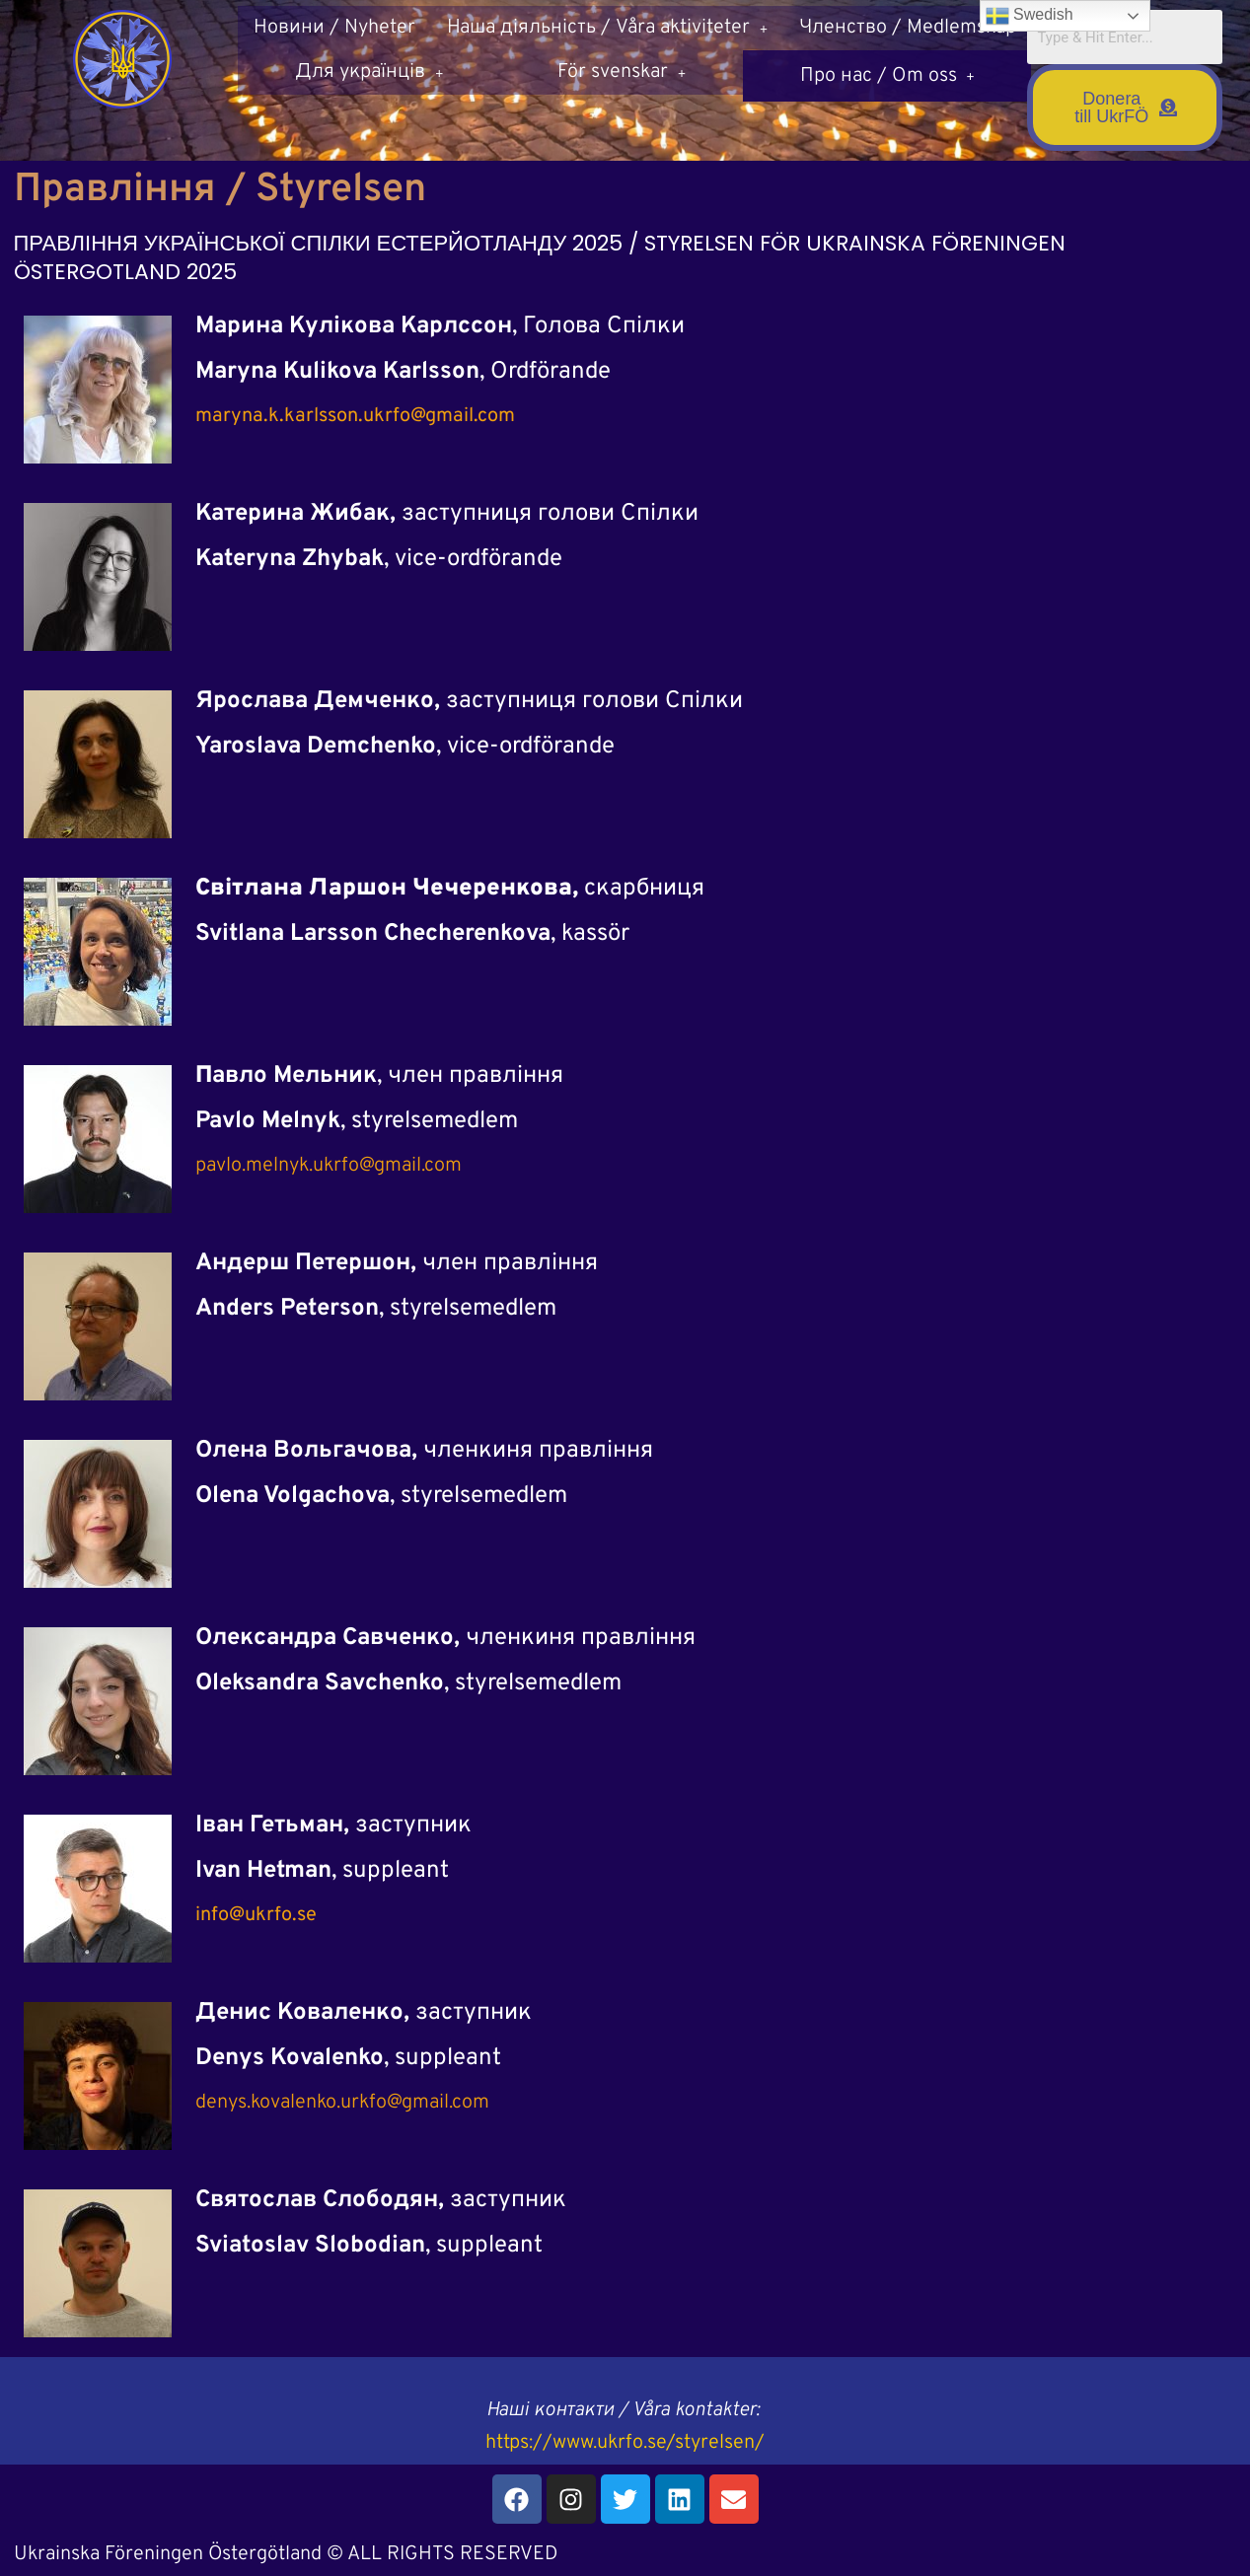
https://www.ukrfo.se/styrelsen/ (625, 2443)
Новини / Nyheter (334, 27)
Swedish (1029, 16)
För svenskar (621, 72)
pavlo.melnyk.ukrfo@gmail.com (328, 1166)
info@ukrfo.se (256, 1915)
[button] (607, 28)
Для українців (369, 72)
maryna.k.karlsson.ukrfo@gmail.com (355, 416)
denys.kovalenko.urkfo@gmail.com (342, 2102)
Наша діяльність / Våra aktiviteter (607, 27)
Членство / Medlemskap (907, 27)
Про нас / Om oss (887, 72)
